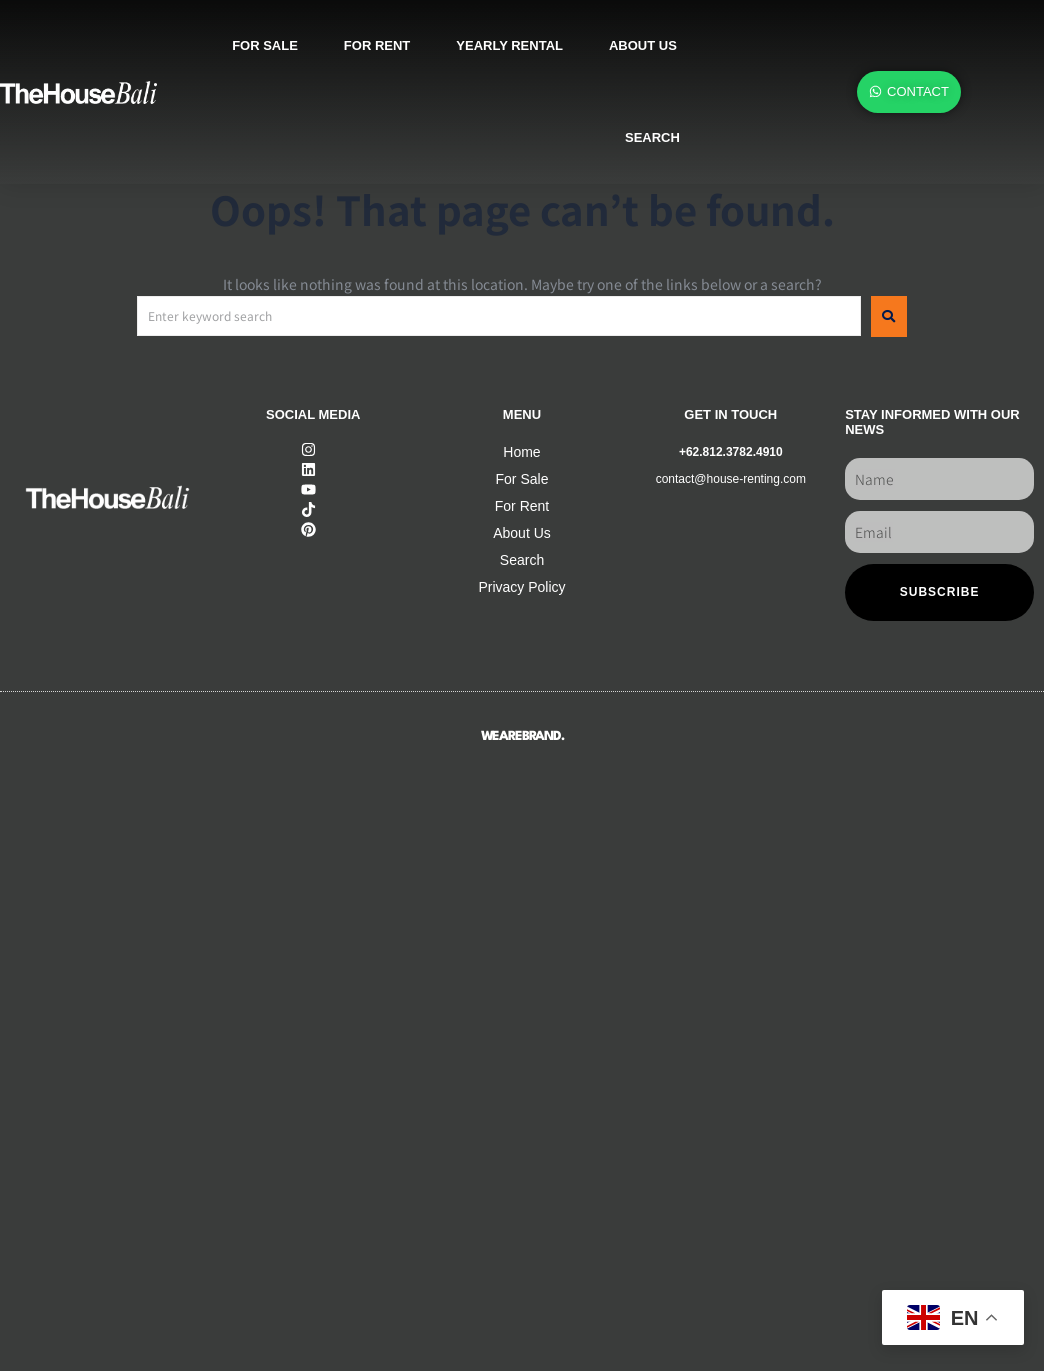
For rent (377, 45)
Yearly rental (509, 45)
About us (643, 45)
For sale (265, 45)
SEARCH (652, 137)
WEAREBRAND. (522, 736)
